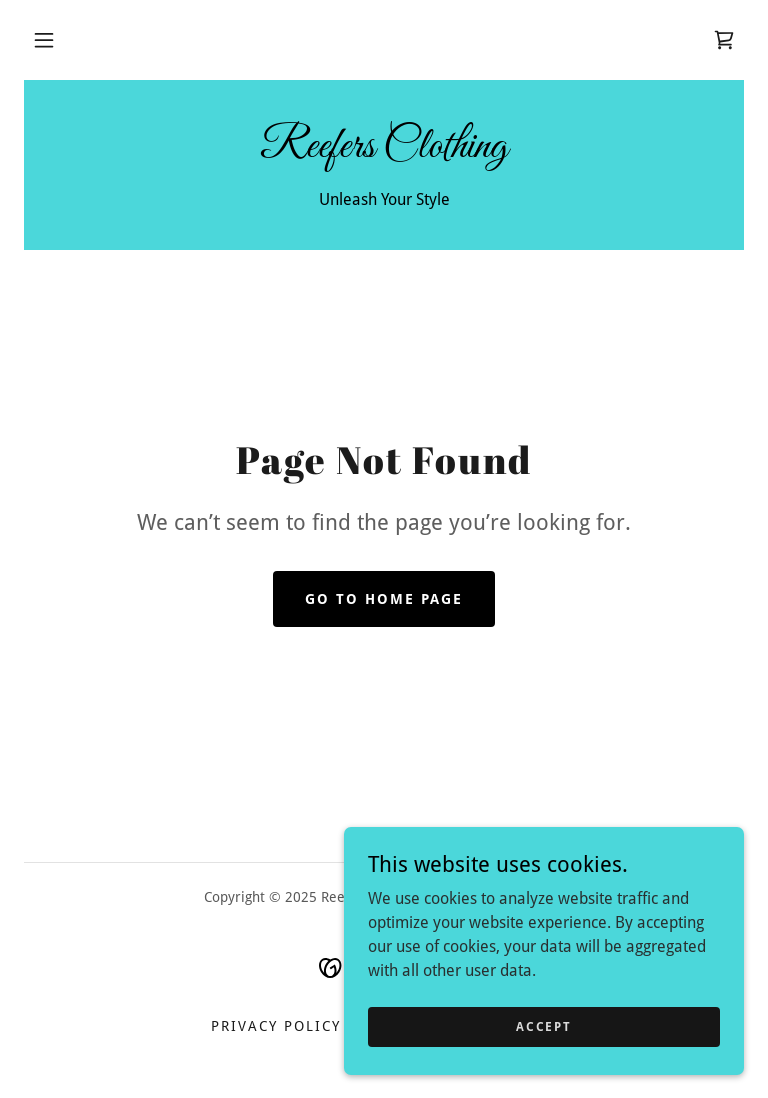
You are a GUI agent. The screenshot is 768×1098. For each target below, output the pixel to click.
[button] (44, 40)
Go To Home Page (384, 599)
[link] (724, 40)
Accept (543, 1026)
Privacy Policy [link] (276, 1026)
